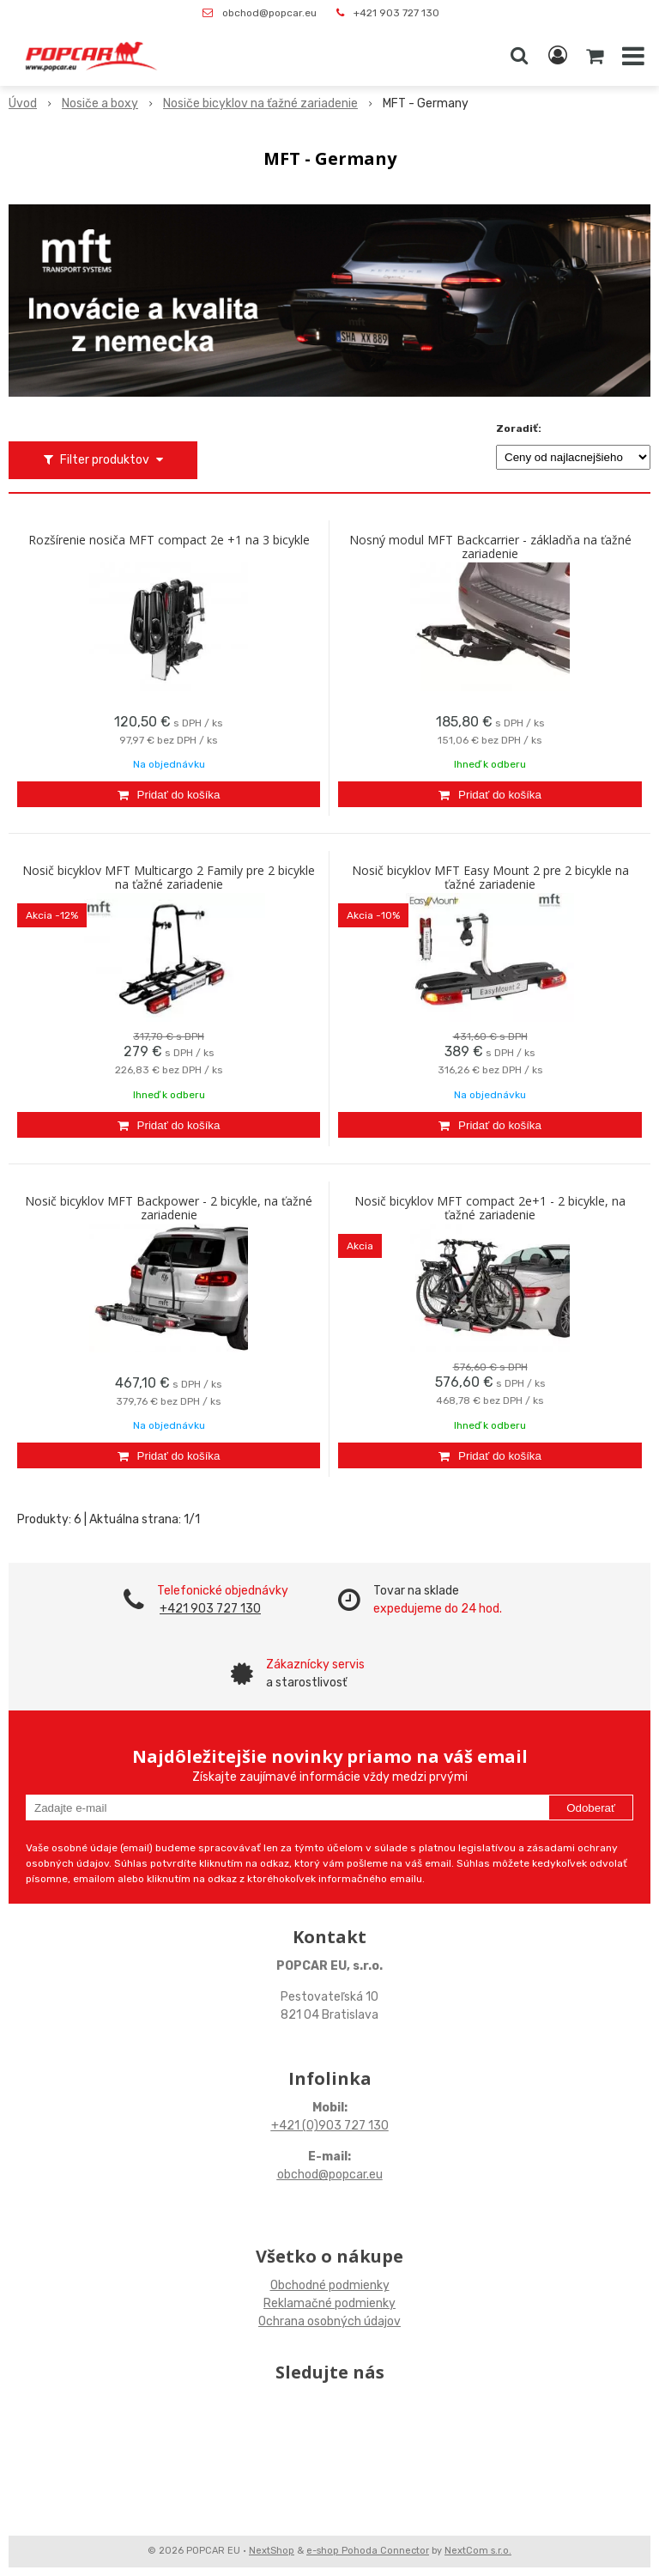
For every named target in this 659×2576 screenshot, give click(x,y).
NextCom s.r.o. (477, 2550)
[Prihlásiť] (557, 56)
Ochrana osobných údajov (329, 2321)
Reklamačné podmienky (329, 2303)
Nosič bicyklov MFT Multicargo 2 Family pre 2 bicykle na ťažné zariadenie (168, 877)
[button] (519, 56)
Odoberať (590, 1807)
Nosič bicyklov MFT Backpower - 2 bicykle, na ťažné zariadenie (168, 1208)
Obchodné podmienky (330, 2285)
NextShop (271, 2550)
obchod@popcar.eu (269, 13)
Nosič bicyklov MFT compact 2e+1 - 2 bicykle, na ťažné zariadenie (490, 1208)
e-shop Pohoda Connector (367, 2550)
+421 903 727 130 (396, 13)
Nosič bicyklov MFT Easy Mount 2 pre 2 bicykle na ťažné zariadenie (490, 877)
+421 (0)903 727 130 (330, 2125)
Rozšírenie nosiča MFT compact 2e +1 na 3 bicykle (169, 540)
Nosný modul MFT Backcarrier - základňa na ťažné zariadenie (490, 547)
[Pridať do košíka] (168, 794)
